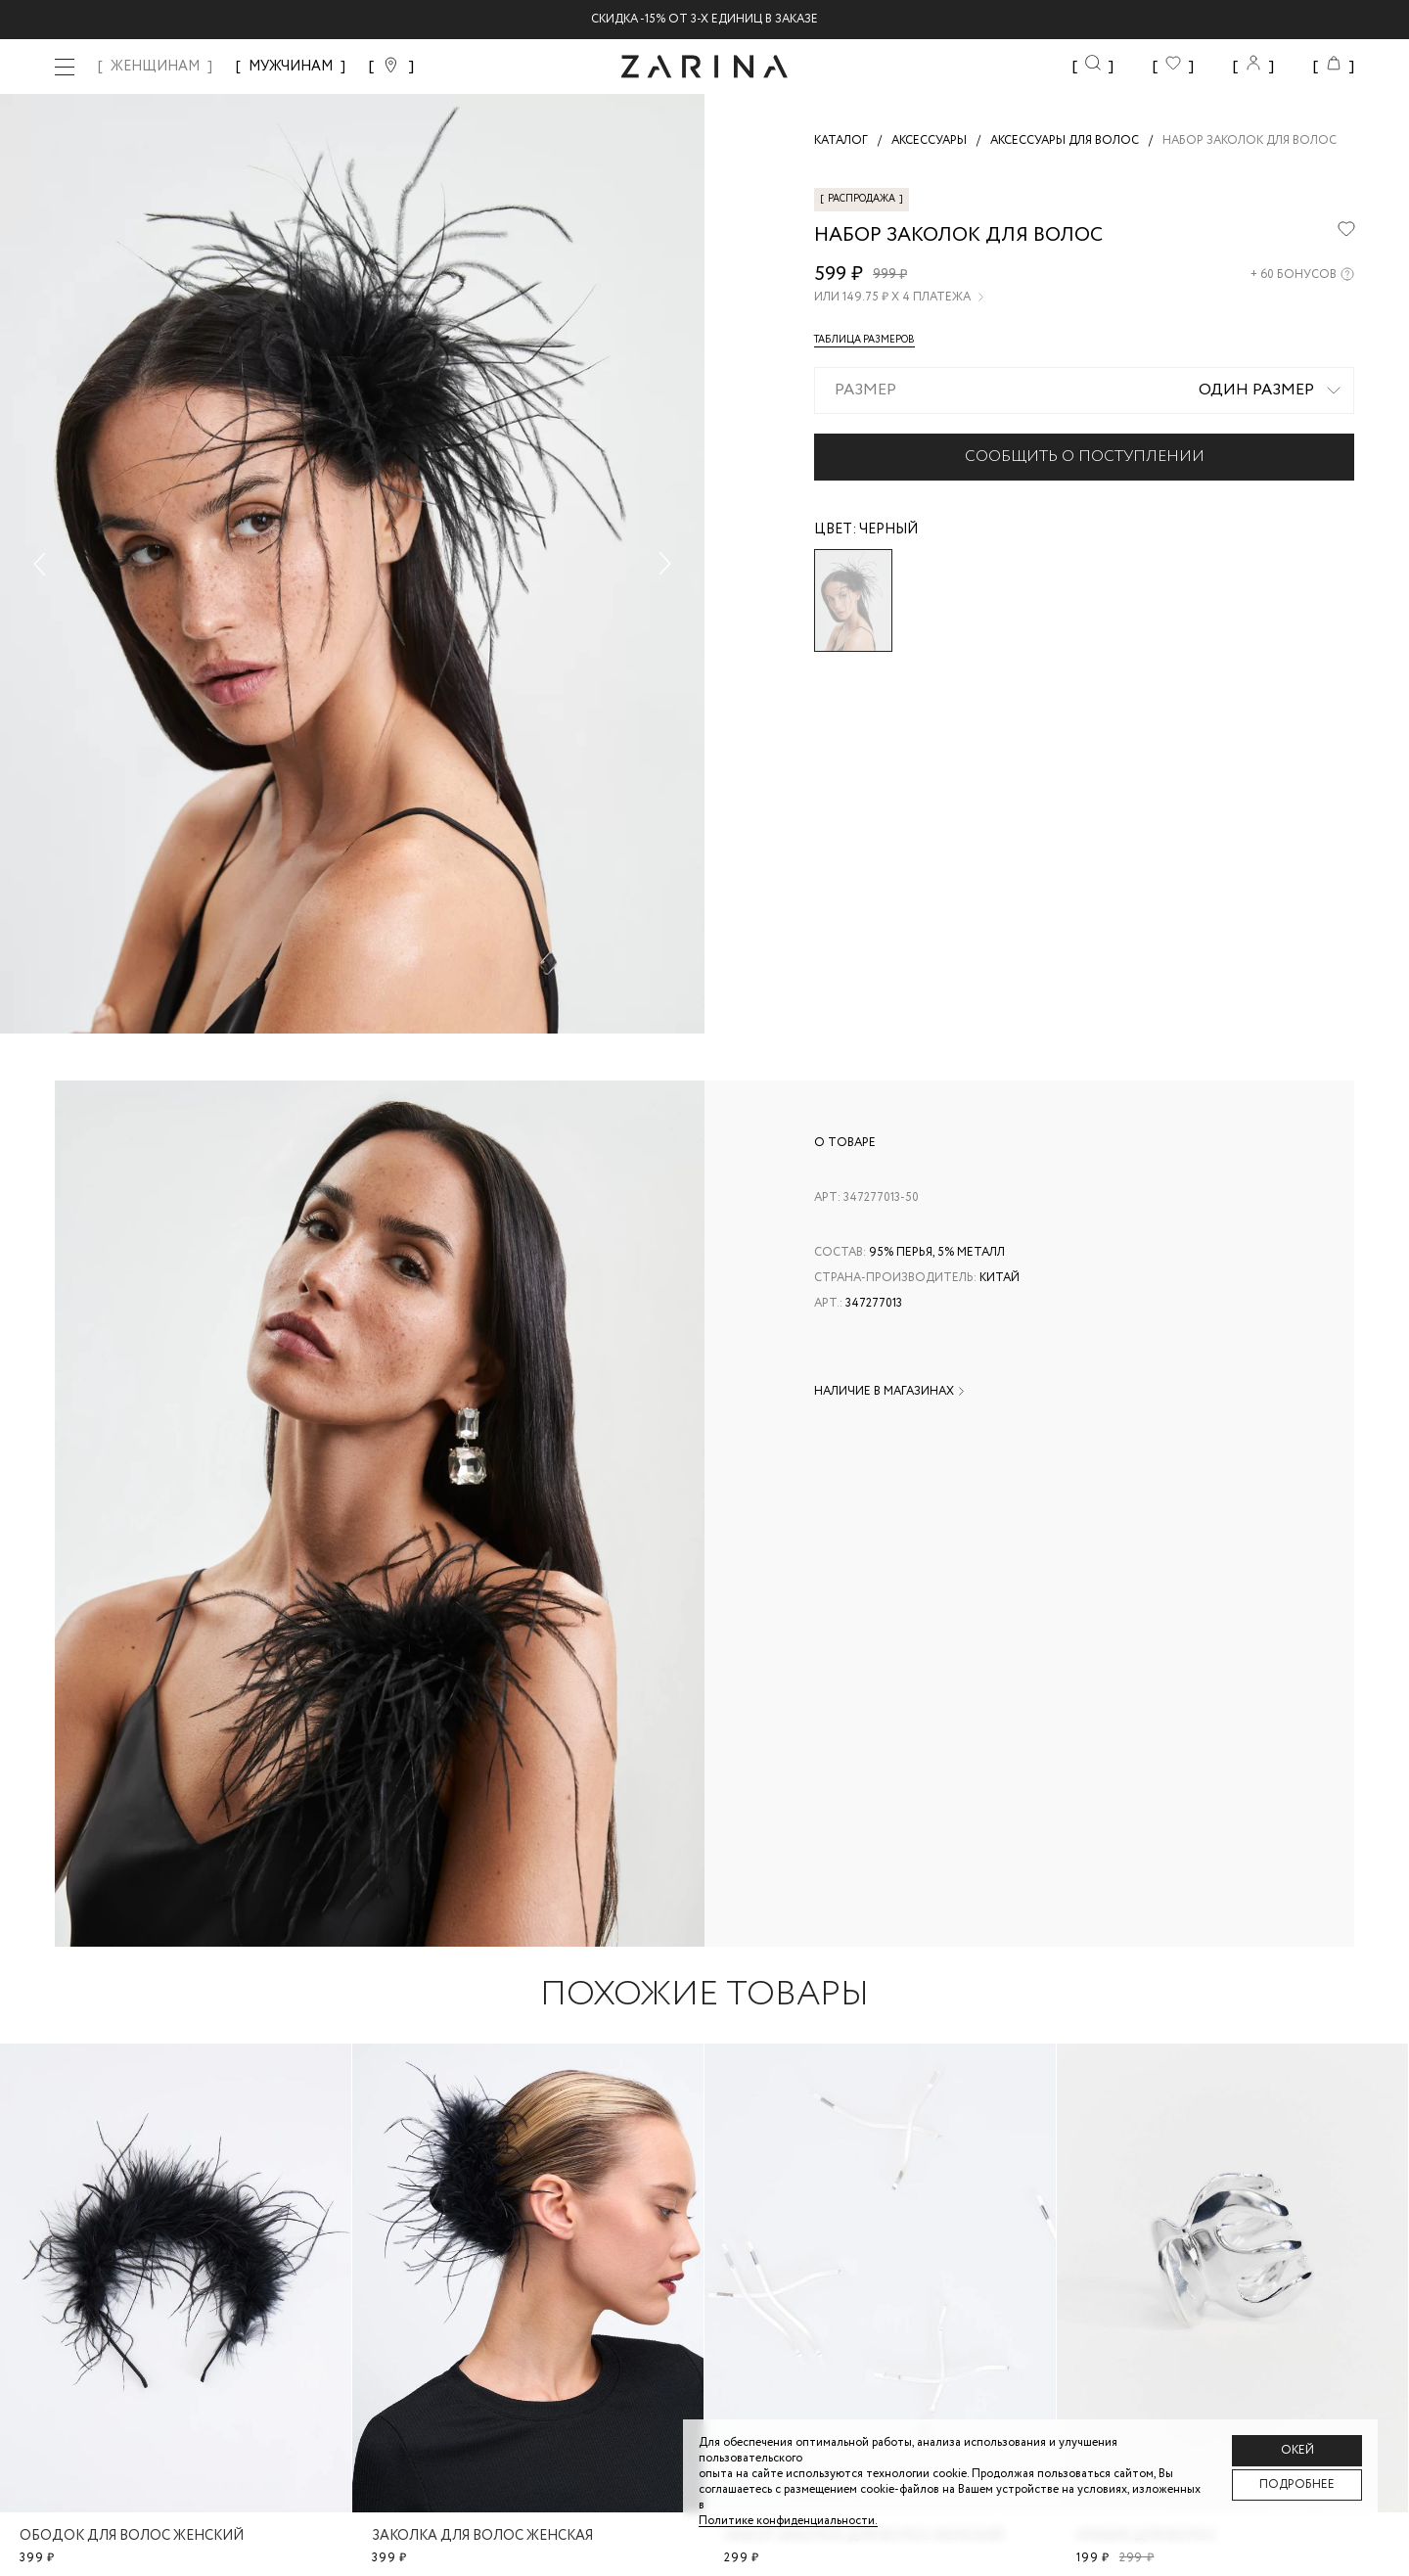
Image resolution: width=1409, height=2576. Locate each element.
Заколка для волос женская (482, 2536)
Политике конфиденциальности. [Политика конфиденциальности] (788, 2520)
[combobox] (1084, 390)
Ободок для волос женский (132, 2536)
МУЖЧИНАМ (291, 66)
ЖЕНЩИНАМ (155, 66)
